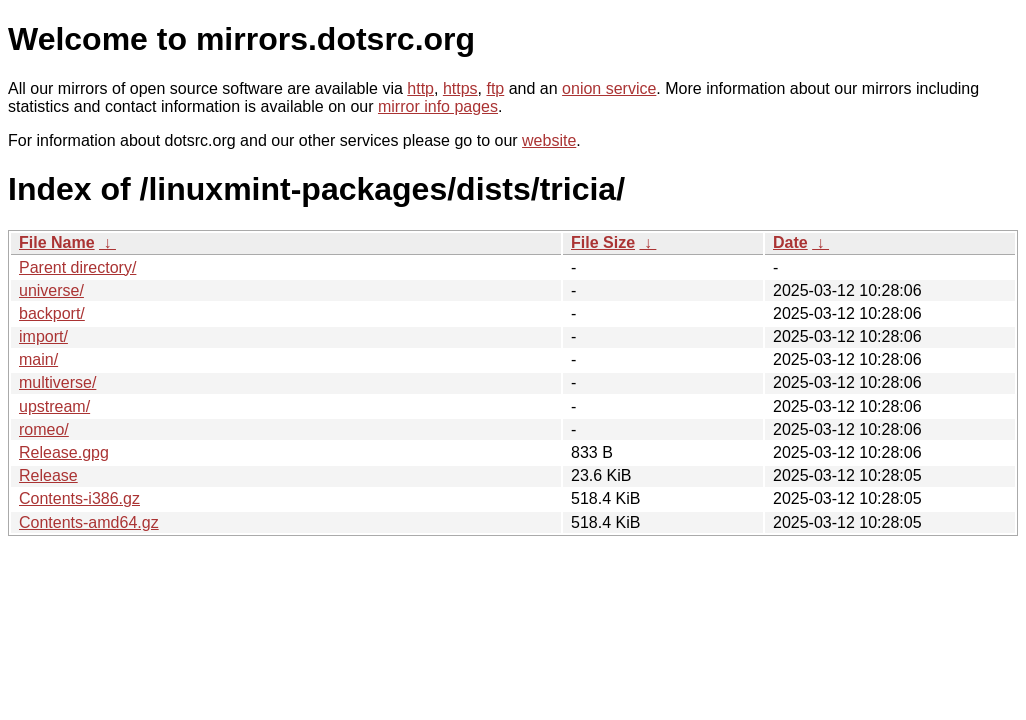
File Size (603, 242)
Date (790, 242)
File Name (57, 242)
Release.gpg (64, 452)
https (460, 88)
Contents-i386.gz (79, 498)
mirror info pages (438, 106)
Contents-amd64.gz (89, 522)
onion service (609, 88)
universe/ (51, 290)
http (420, 88)
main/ (38, 359)
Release (48, 475)
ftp (495, 88)
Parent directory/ (77, 267)
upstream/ (54, 406)
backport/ (52, 313)
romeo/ (44, 429)
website (549, 140)
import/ (43, 336)
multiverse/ (57, 382)
